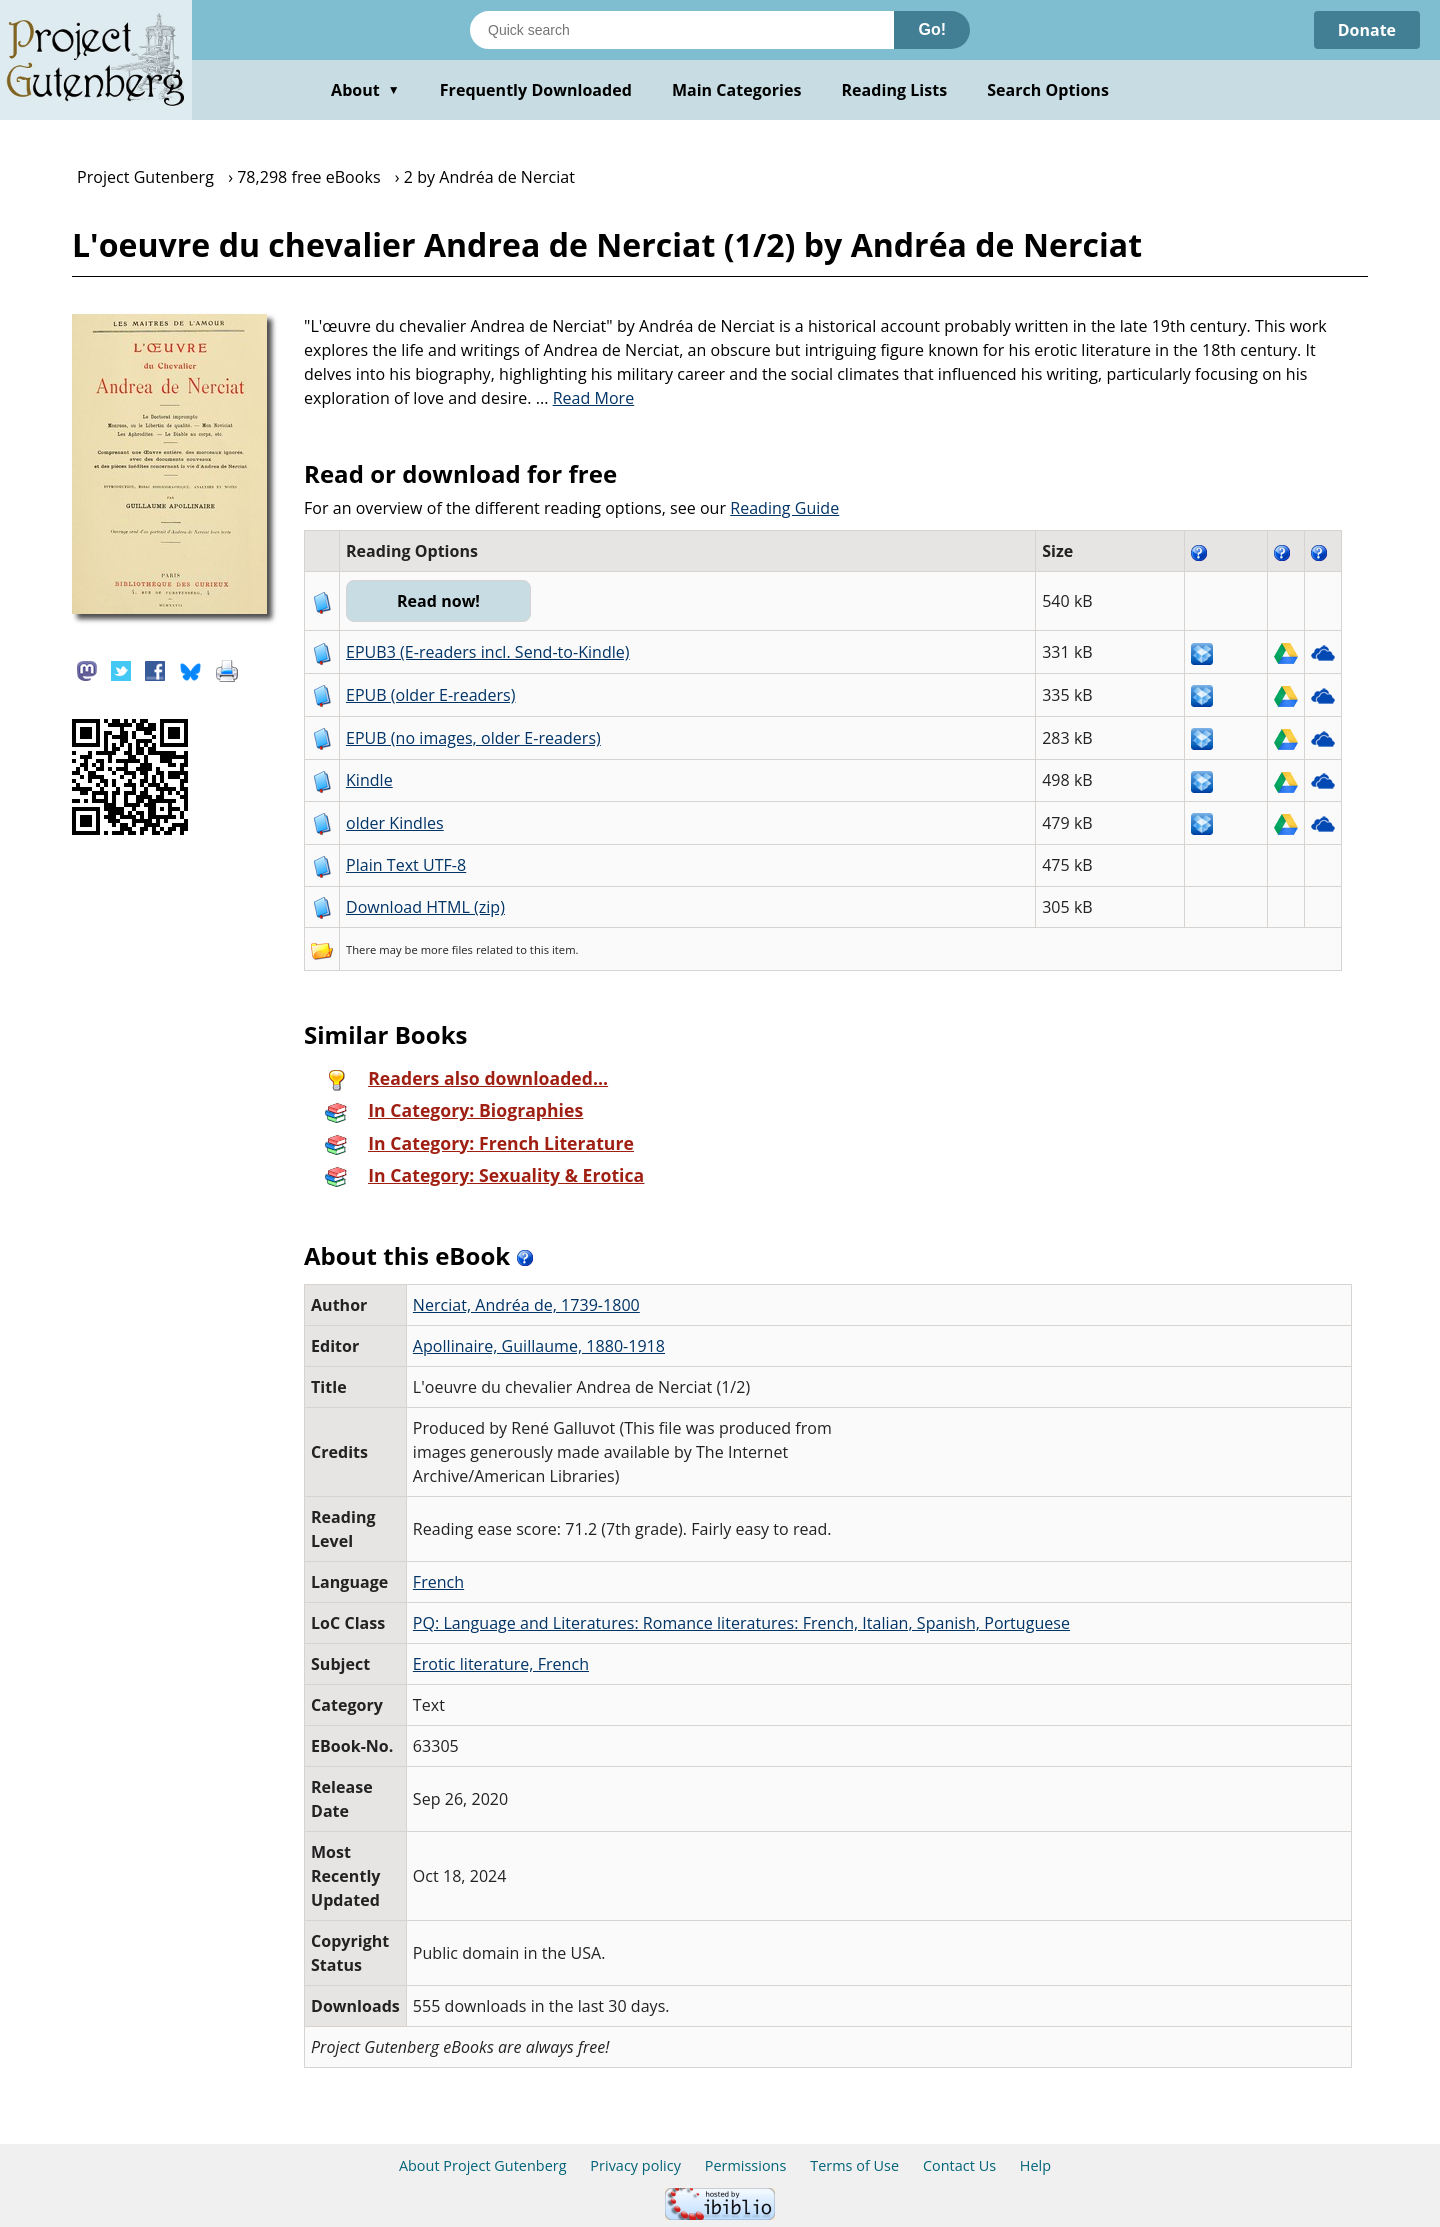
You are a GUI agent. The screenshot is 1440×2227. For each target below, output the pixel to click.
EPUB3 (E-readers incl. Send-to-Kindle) (488, 652)
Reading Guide (784, 508)
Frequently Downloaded (536, 90)
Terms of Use (854, 2165)
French (438, 1582)
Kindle (369, 780)
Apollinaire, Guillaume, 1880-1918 (539, 1346)
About (365, 90)
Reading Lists (895, 90)
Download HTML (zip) (425, 907)
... (585, 398)
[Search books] (682, 30)
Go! (932, 29)
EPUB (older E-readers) (430, 695)
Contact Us (959, 2165)
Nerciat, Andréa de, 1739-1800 (526, 1305)
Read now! (438, 601)
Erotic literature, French (501, 1664)
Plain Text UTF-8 (406, 865)
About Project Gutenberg (483, 2165)
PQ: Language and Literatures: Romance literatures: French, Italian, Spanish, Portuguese (741, 1623)
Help (1035, 2165)
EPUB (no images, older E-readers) (473, 738)
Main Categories (737, 90)
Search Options (1048, 90)
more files (447, 949)
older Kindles (395, 823)
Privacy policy (635, 2165)
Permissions (746, 2165)
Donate (1366, 30)
